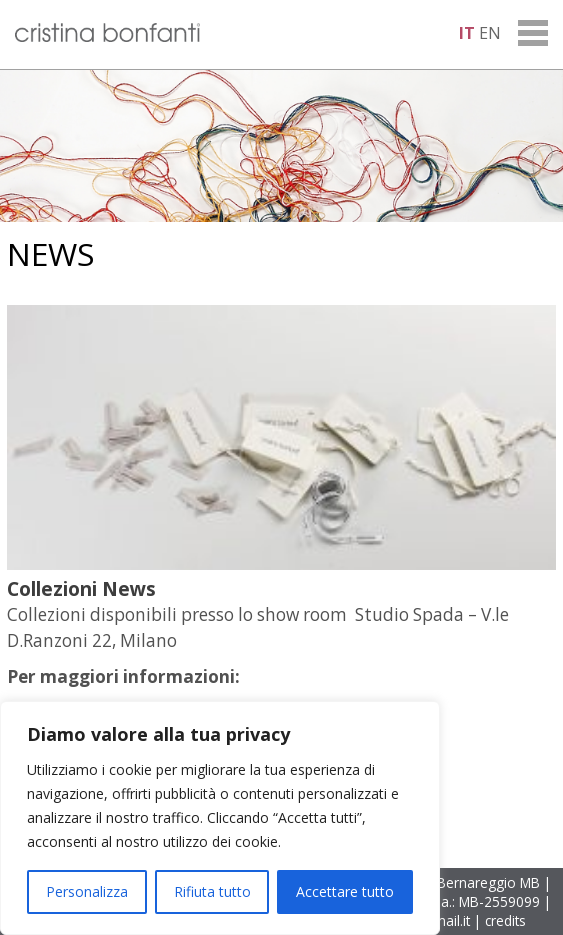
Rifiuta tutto (212, 891)
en (490, 33)
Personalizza (87, 891)
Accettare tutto (345, 891)
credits (505, 920)
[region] (220, 818)
